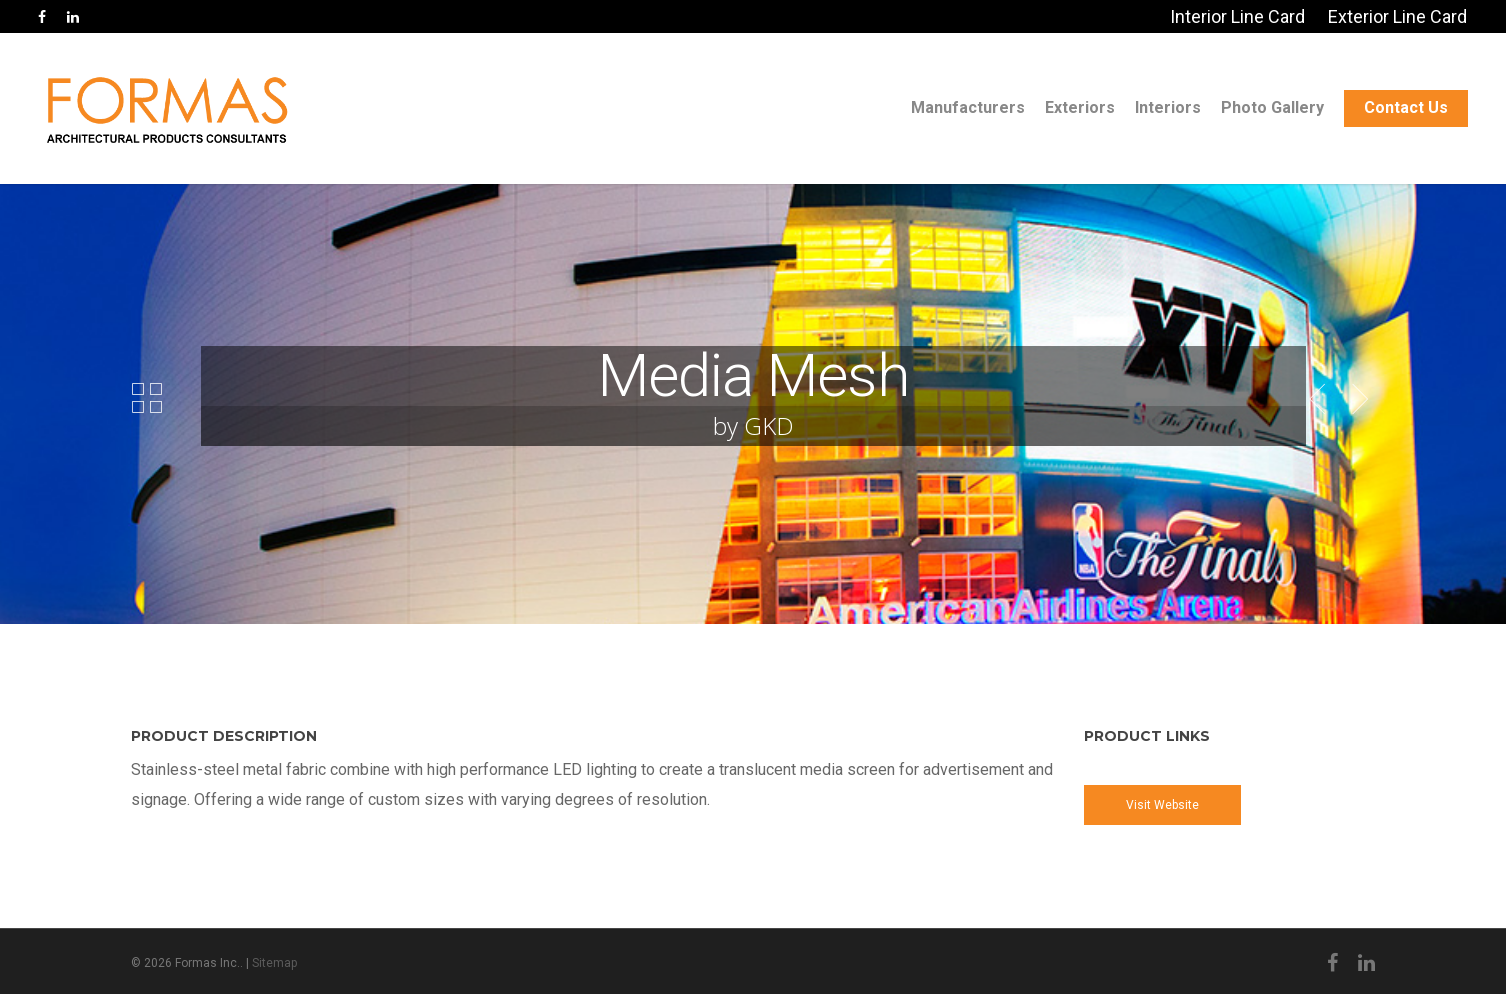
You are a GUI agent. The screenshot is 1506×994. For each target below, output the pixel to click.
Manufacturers (968, 107)
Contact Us (1406, 107)
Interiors (1168, 107)
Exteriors (1080, 107)
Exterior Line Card (1397, 16)
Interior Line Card (1237, 16)
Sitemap (274, 963)
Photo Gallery (1272, 107)
